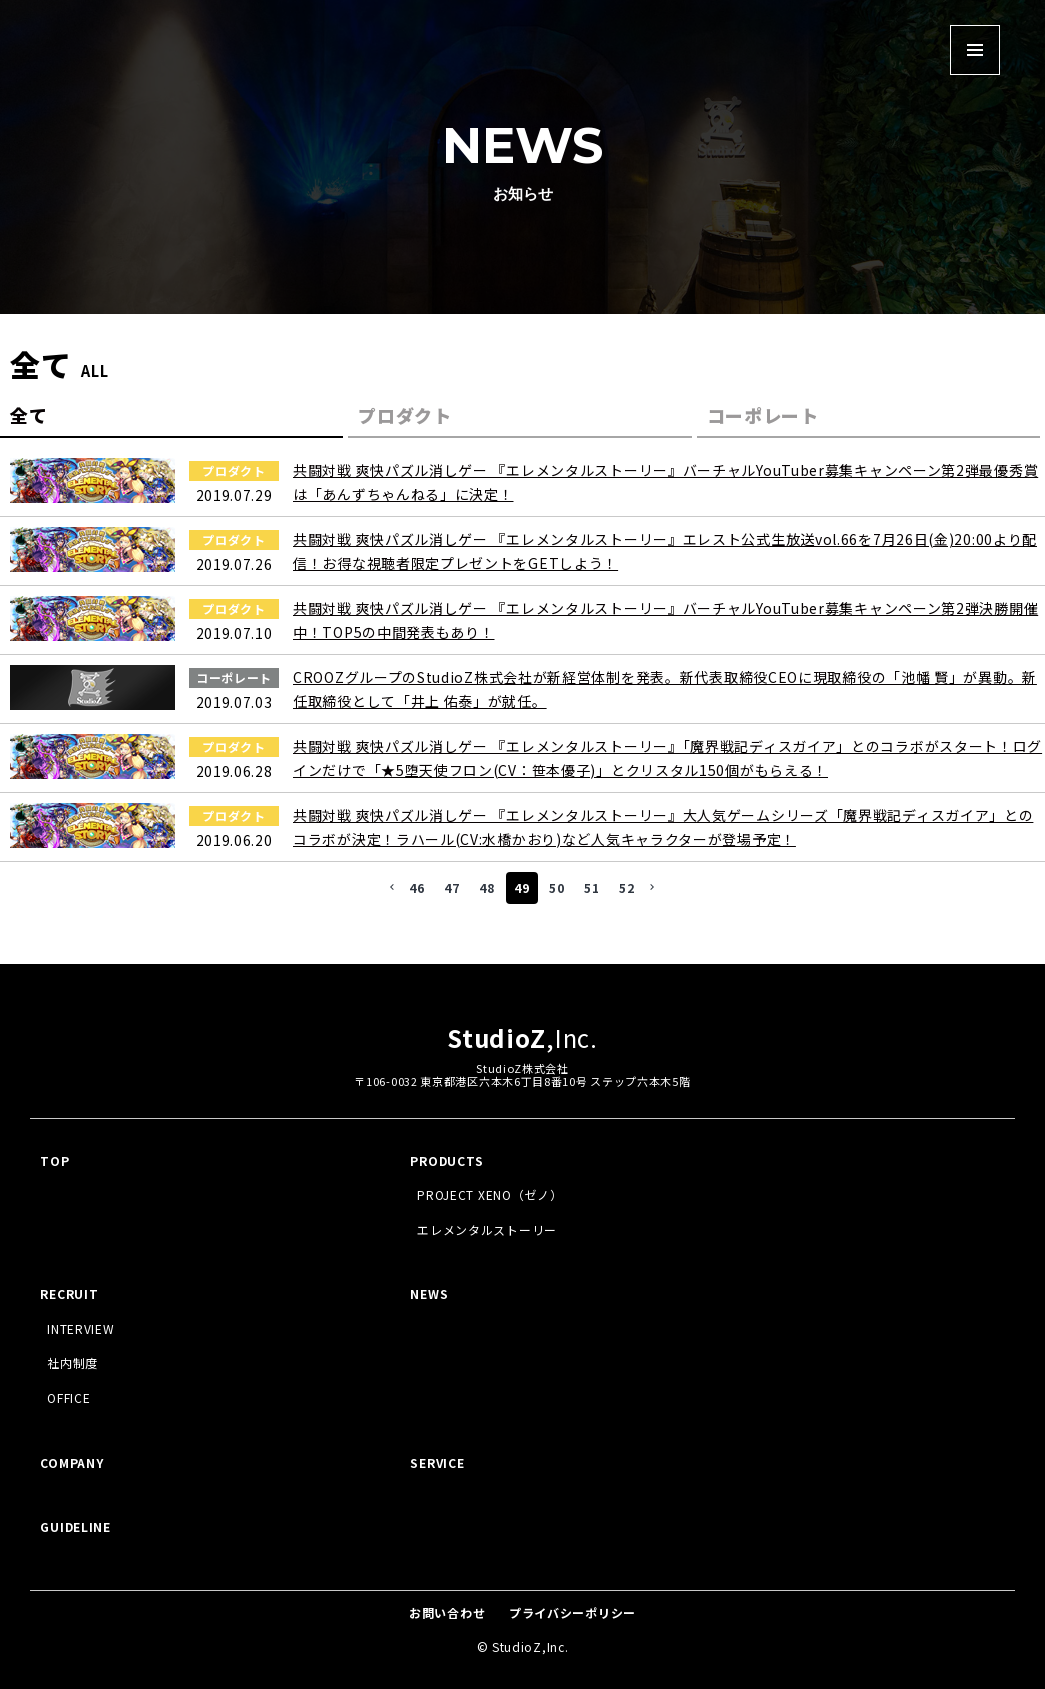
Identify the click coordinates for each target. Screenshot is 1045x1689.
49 (521, 887)
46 (416, 887)
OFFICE (68, 1397)
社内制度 (72, 1362)
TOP (54, 1160)
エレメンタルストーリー (487, 1229)
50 (556, 887)
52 (626, 887)
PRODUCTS (447, 1160)
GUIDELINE (75, 1526)
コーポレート (763, 415)
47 (451, 887)
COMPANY (71, 1462)
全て (28, 415)
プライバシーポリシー (572, 1612)
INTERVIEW (80, 1328)
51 (591, 887)
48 (486, 887)
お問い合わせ (447, 1612)
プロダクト (405, 415)
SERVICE (437, 1462)
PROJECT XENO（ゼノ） (489, 1194)
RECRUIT (69, 1293)
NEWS (429, 1293)
